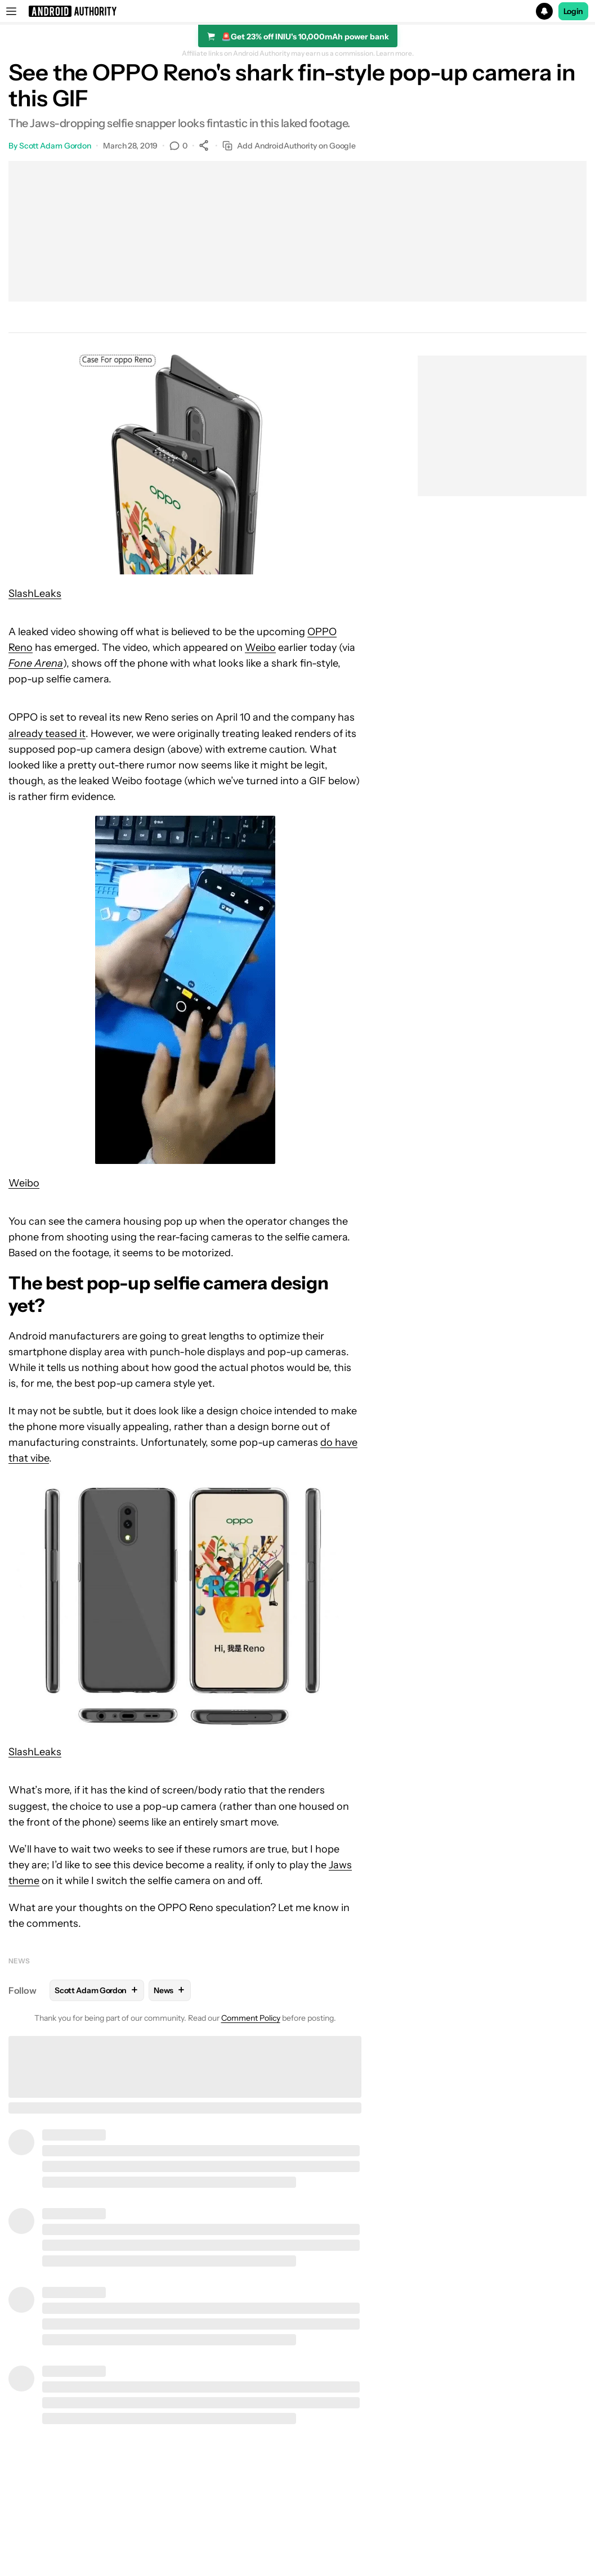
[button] (297, 11)
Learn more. (395, 53)
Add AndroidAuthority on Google (289, 146)
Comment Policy (250, 2018)
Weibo (260, 647)
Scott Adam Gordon (55, 146)
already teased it (47, 733)
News (19, 1961)
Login (573, 11)
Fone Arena (35, 663)
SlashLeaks (34, 593)
